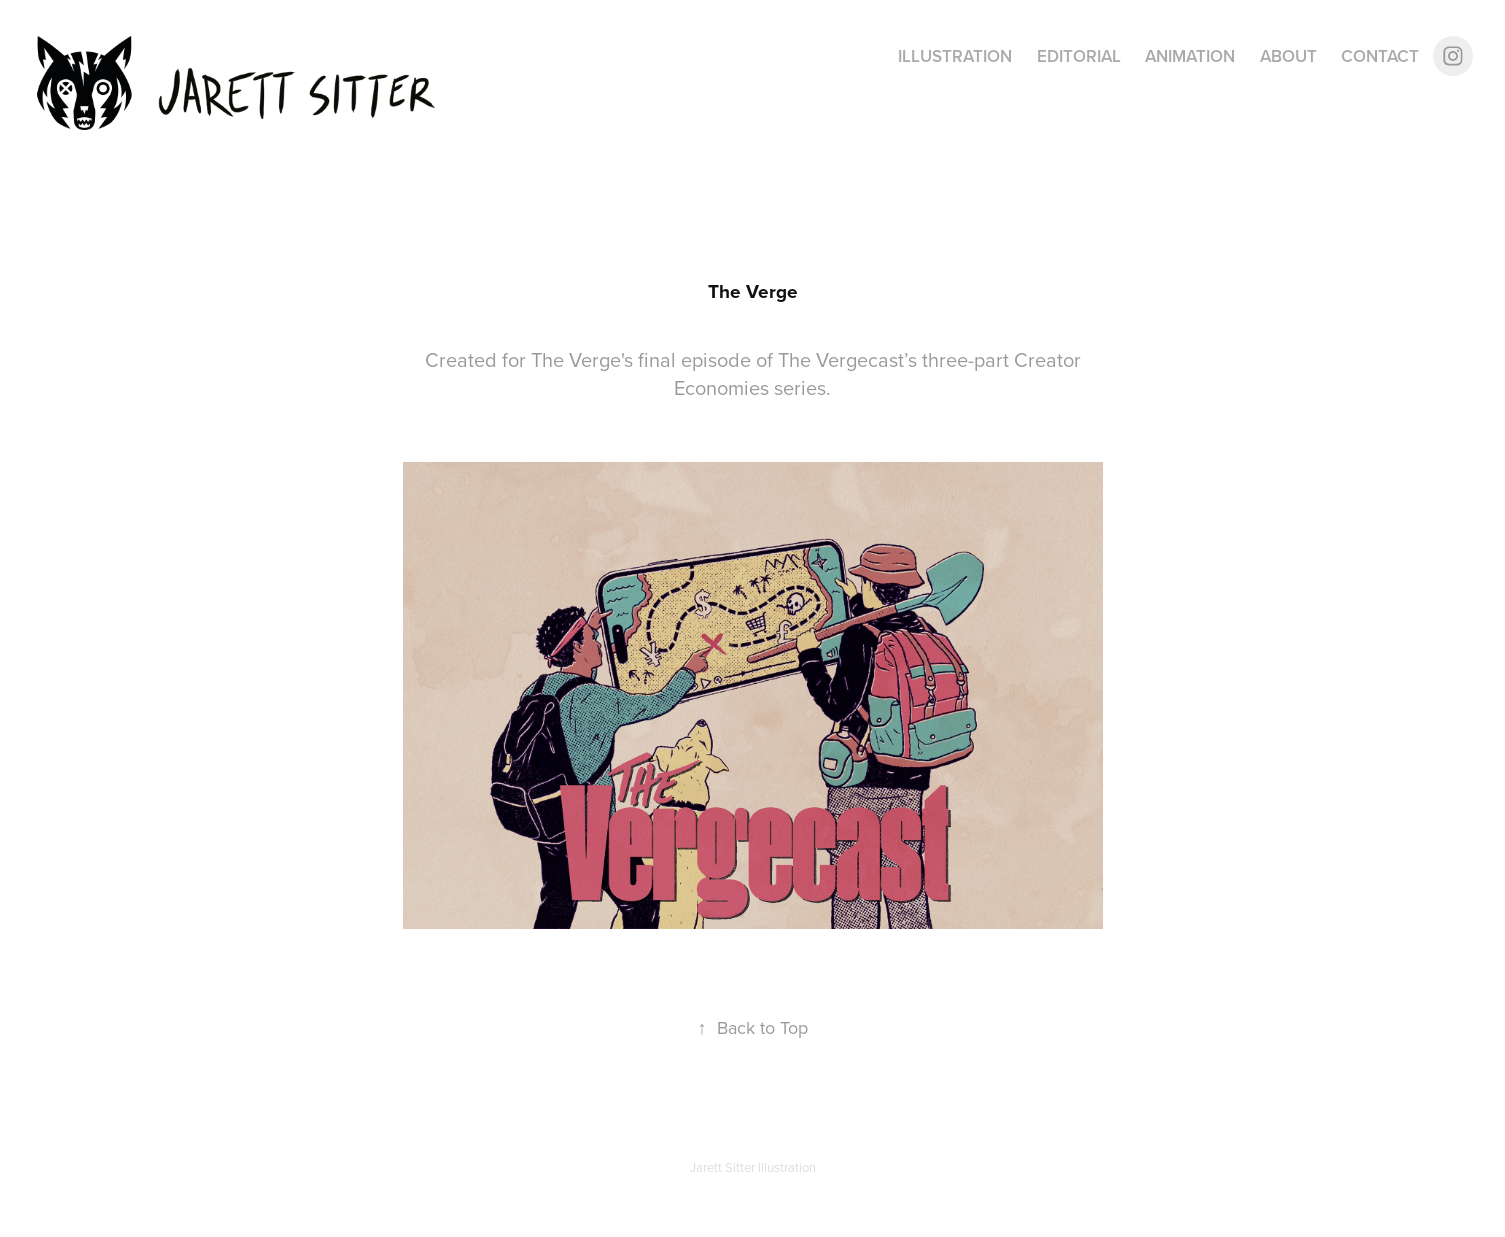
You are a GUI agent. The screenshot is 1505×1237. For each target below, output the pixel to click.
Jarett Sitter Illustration (753, 1167)
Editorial (1079, 56)
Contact (1380, 56)
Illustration (955, 56)
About (1288, 56)
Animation (1190, 56)
